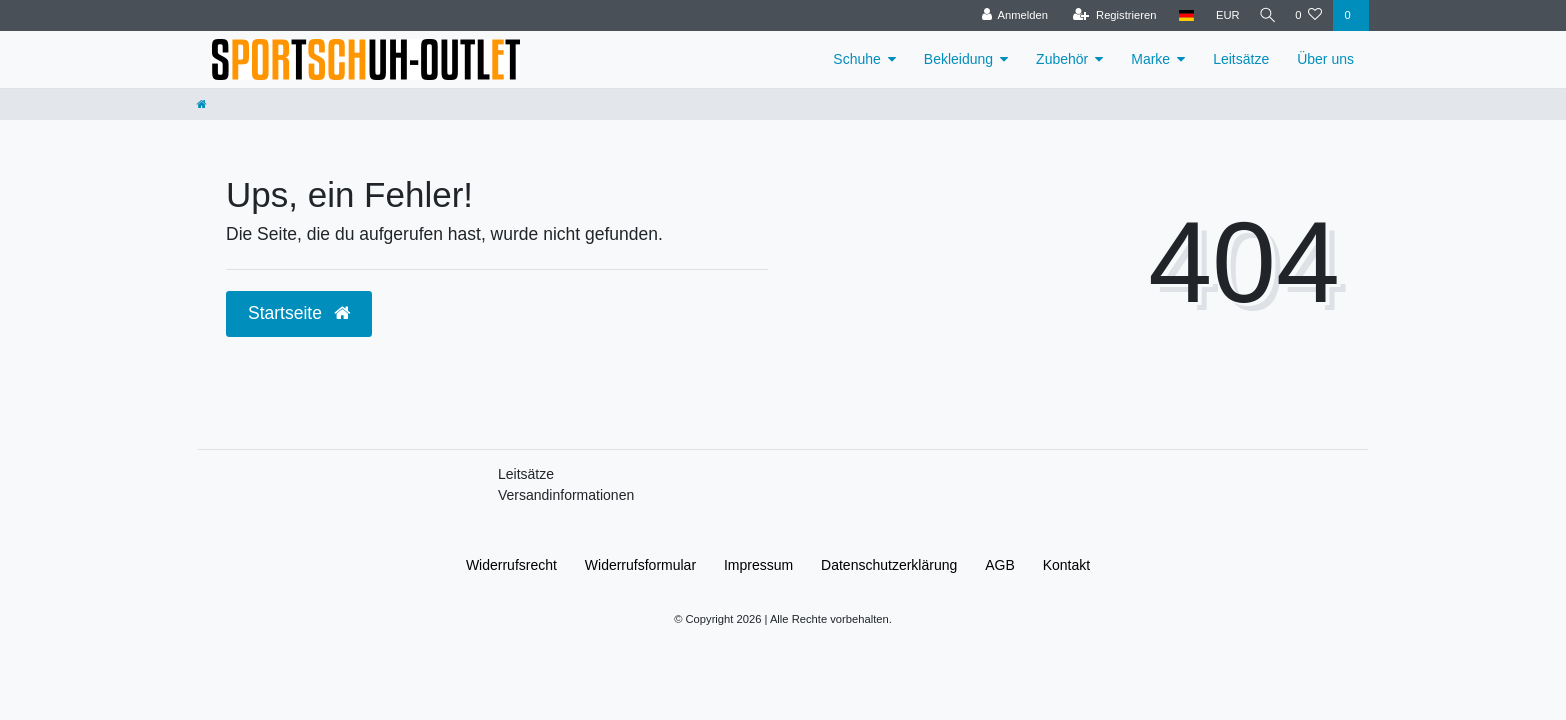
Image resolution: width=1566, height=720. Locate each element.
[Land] (1179, 15)
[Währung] (1221, 15)
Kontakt (1066, 565)
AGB (1000, 565)
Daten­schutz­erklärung (889, 565)
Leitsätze (1241, 59)
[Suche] (1264, 15)
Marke (1150, 59)
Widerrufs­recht (511, 565)
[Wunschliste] (1308, 15)
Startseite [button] (299, 313)
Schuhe (856, 59)
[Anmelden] (1008, 15)
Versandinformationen (566, 495)
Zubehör (1062, 59)
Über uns (1325, 59)
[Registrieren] (1108, 15)
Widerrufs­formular (640, 565)
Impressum (758, 565)
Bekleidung (958, 59)
